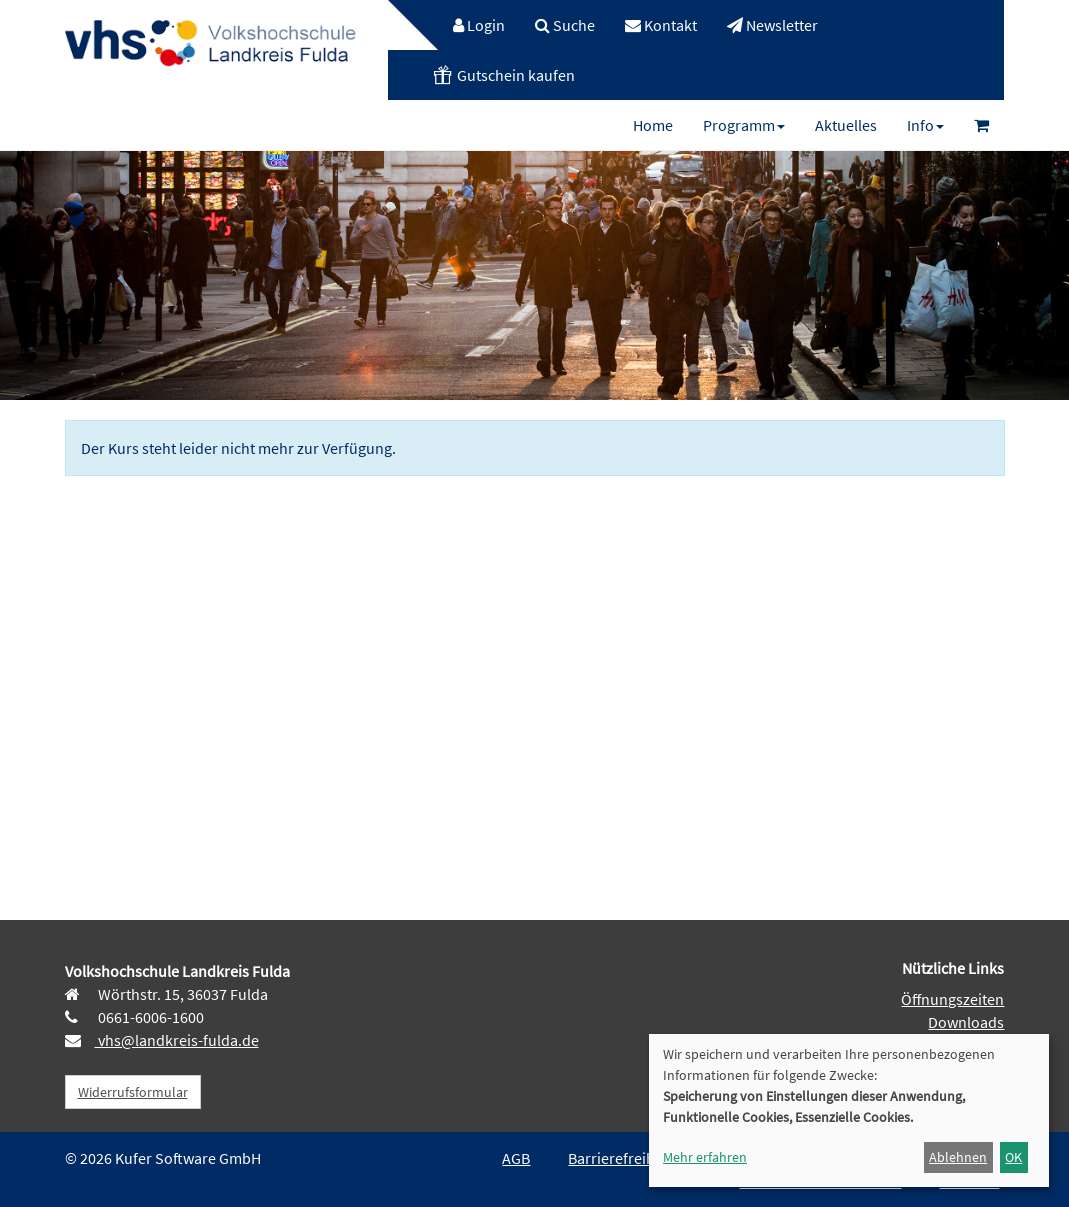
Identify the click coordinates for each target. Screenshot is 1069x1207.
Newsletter (772, 25)
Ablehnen (958, 1157)
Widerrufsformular (133, 1092)
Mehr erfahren (705, 1157)
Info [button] (925, 125)
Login (479, 25)
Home (653, 125)
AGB (516, 1158)
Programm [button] (744, 125)
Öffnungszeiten (952, 999)
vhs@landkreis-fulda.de (177, 1040)
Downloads (966, 1022)
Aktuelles (846, 125)
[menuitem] (469, 25)
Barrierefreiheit (620, 1158)
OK (1013, 1157)
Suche (565, 25)
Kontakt (661, 25)
